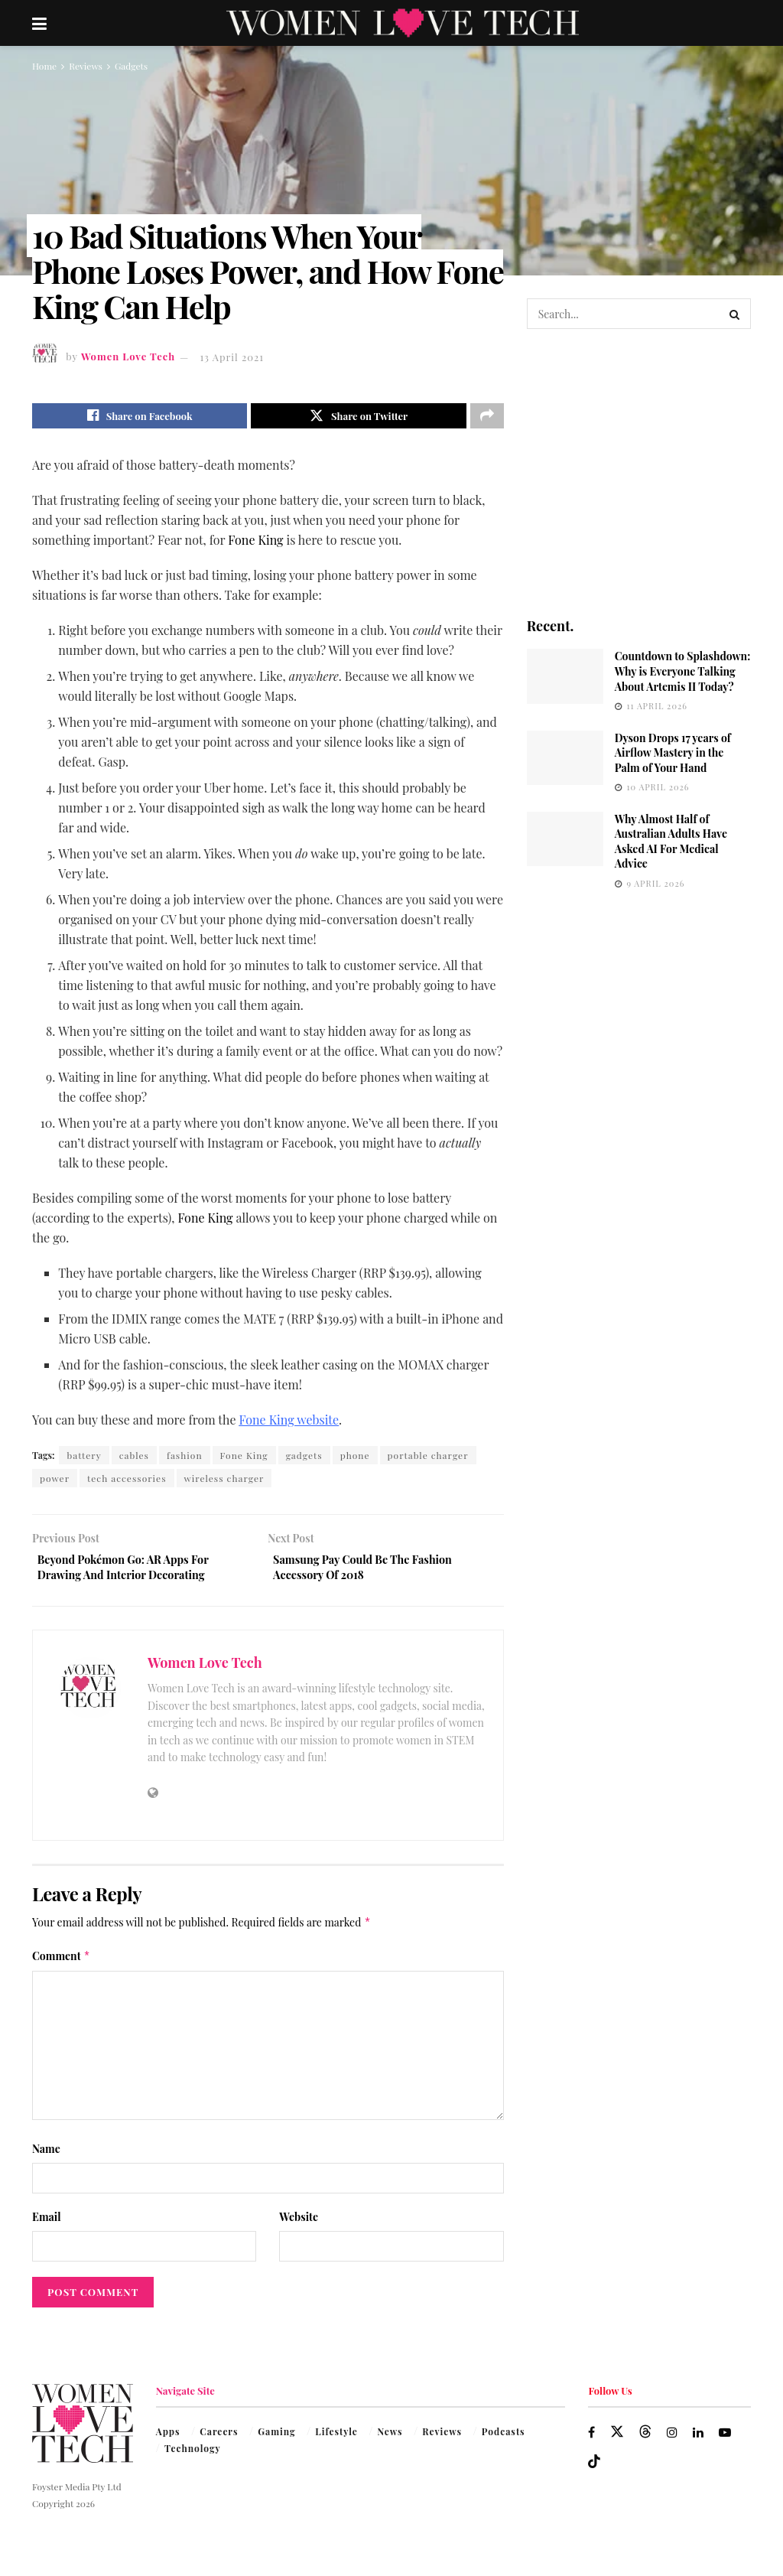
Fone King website (289, 1423)
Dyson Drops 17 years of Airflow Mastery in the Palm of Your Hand (673, 753)
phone (355, 1459)
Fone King (244, 1459)
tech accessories (127, 1482)
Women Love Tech (128, 356)
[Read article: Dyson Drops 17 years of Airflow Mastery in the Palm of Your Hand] (565, 758)
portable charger (428, 1459)
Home (44, 66)
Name (46, 2158)
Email (46, 2226)
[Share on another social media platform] (487, 417)
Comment (61, 1965)
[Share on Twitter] (358, 417)
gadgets (304, 1459)
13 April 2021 (232, 356)
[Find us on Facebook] (592, 2442)
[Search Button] (735, 313)
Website (298, 2226)
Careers (219, 2440)
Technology (192, 2458)
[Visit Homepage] (402, 23)
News (389, 2440)
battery (84, 1459)
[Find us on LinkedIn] (700, 2442)
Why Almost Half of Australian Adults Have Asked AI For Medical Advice (671, 841)
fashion (185, 1459)
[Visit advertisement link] (639, 472)
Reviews (85, 66)
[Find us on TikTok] (594, 2472)
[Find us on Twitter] (618, 2441)
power (55, 1482)
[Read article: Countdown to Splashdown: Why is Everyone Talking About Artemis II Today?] (565, 676)
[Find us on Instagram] (673, 2442)
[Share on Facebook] (139, 417)
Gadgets (131, 66)
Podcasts (503, 2440)
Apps (168, 2440)
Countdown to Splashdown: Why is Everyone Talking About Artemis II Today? (683, 671)
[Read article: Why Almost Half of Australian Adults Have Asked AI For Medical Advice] (565, 839)
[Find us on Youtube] (728, 2442)
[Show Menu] (39, 23)
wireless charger (224, 1482)
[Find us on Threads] (646, 2441)
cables (134, 1459)
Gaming (277, 2440)
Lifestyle (336, 2440)
